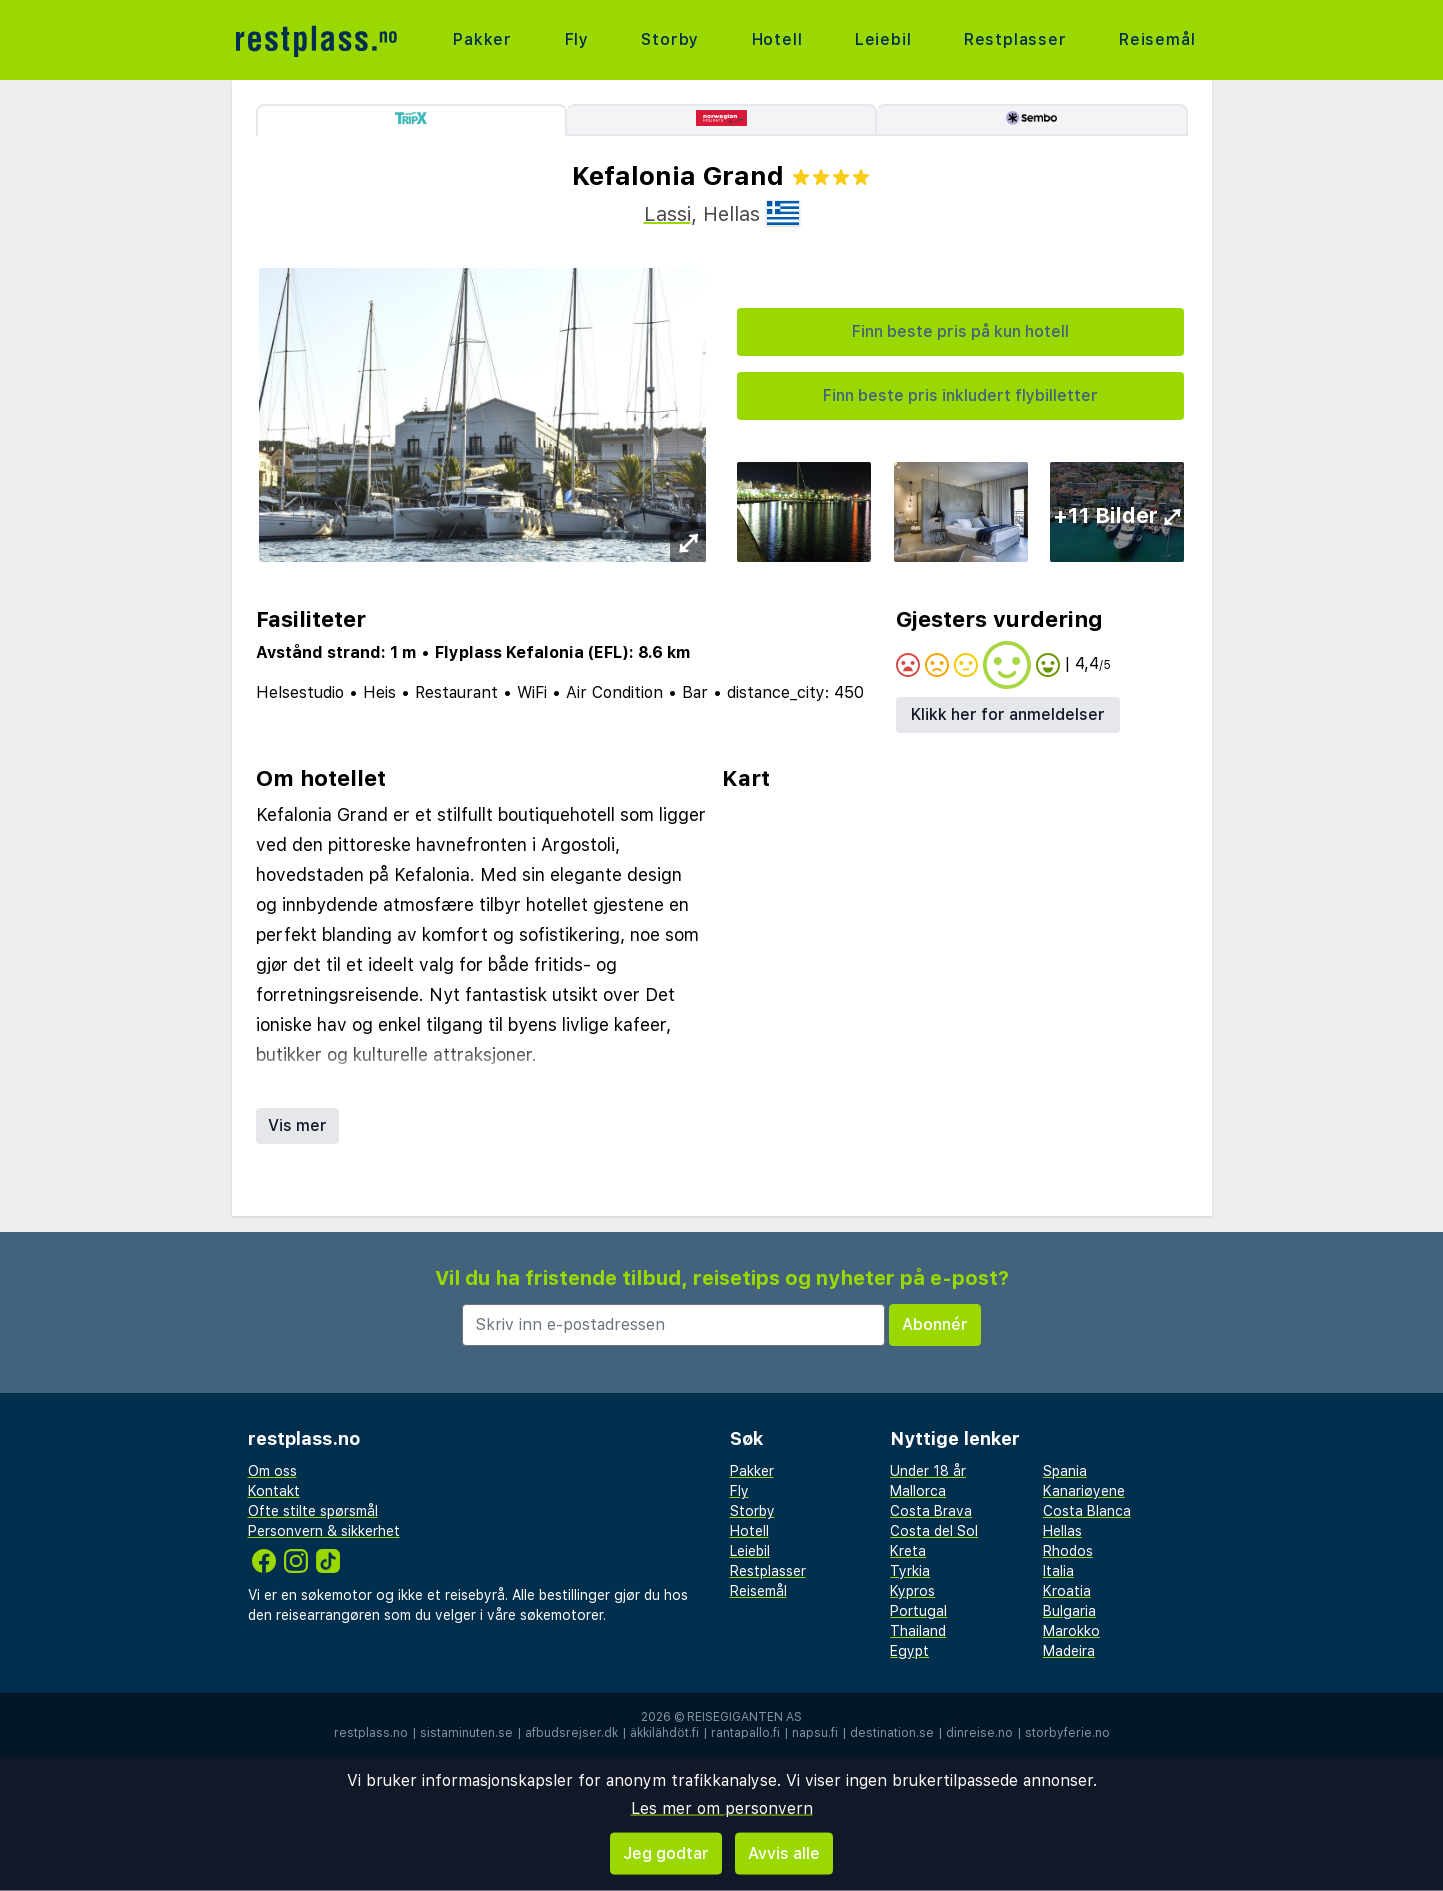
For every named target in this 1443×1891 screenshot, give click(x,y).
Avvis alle (784, 1853)
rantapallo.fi (745, 1733)
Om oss (272, 1471)
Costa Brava (931, 1511)
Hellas (1062, 1531)
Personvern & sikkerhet (324, 1531)
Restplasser (1015, 39)
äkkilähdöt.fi (664, 1733)
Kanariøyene (1084, 1491)
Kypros (912, 1591)
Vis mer (297, 1125)
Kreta (908, 1551)
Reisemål (1157, 39)
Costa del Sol (934, 1531)
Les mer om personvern (722, 1808)
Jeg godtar (666, 1853)
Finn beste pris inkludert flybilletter (960, 395)
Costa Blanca (1087, 1511)
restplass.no (371, 1733)
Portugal (918, 1611)
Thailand (918, 1631)
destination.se (892, 1733)
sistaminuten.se (466, 1733)
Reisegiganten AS (744, 1717)
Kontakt (274, 1491)
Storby (670, 39)
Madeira (1069, 1651)
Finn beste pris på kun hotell (960, 331)
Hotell (777, 39)
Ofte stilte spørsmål (313, 1511)
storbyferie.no (1067, 1733)
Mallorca (918, 1491)
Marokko (1071, 1631)
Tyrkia (910, 1571)
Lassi (667, 214)
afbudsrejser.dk (571, 1733)
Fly (577, 39)
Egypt (909, 1651)
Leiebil (883, 39)
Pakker (482, 39)
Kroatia (1067, 1591)
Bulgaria (1069, 1611)
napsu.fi (815, 1733)
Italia (1058, 1571)
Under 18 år (928, 1471)
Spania (1065, 1471)
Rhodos (1068, 1551)
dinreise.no (979, 1733)
